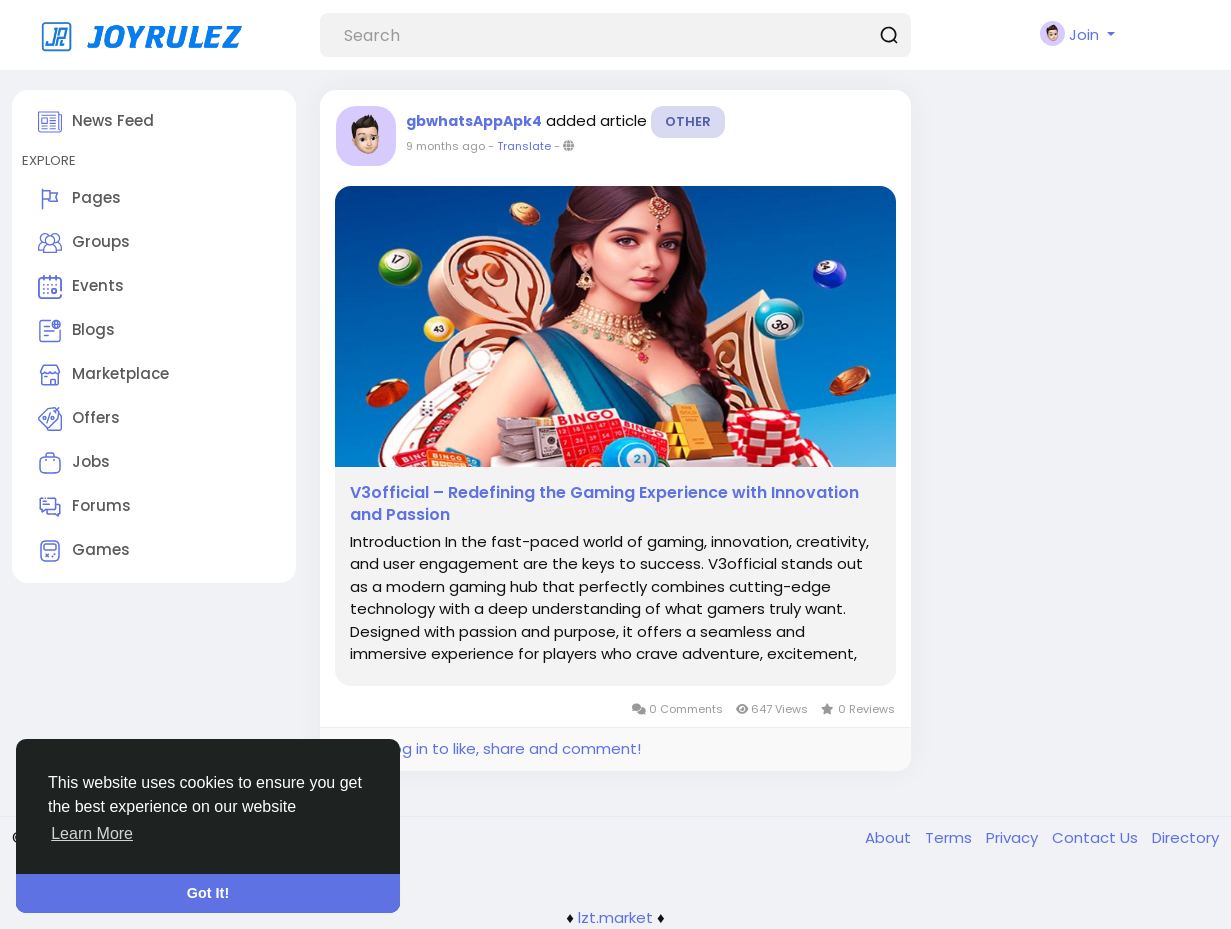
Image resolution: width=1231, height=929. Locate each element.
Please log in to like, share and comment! (488, 748)
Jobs (74, 463)
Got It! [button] (208, 893)
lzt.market (615, 917)
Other (688, 121)
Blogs (76, 331)
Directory (1185, 837)
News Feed (96, 122)
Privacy (1014, 837)
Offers (79, 419)
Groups (84, 243)
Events (81, 287)
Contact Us (1097, 837)
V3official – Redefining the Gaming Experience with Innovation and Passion (604, 504)
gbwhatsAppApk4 (474, 121)
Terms (950, 837)
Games (84, 551)
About (890, 837)
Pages (79, 199)
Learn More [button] (92, 833)
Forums (84, 507)
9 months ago (445, 146)
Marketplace (103, 375)
